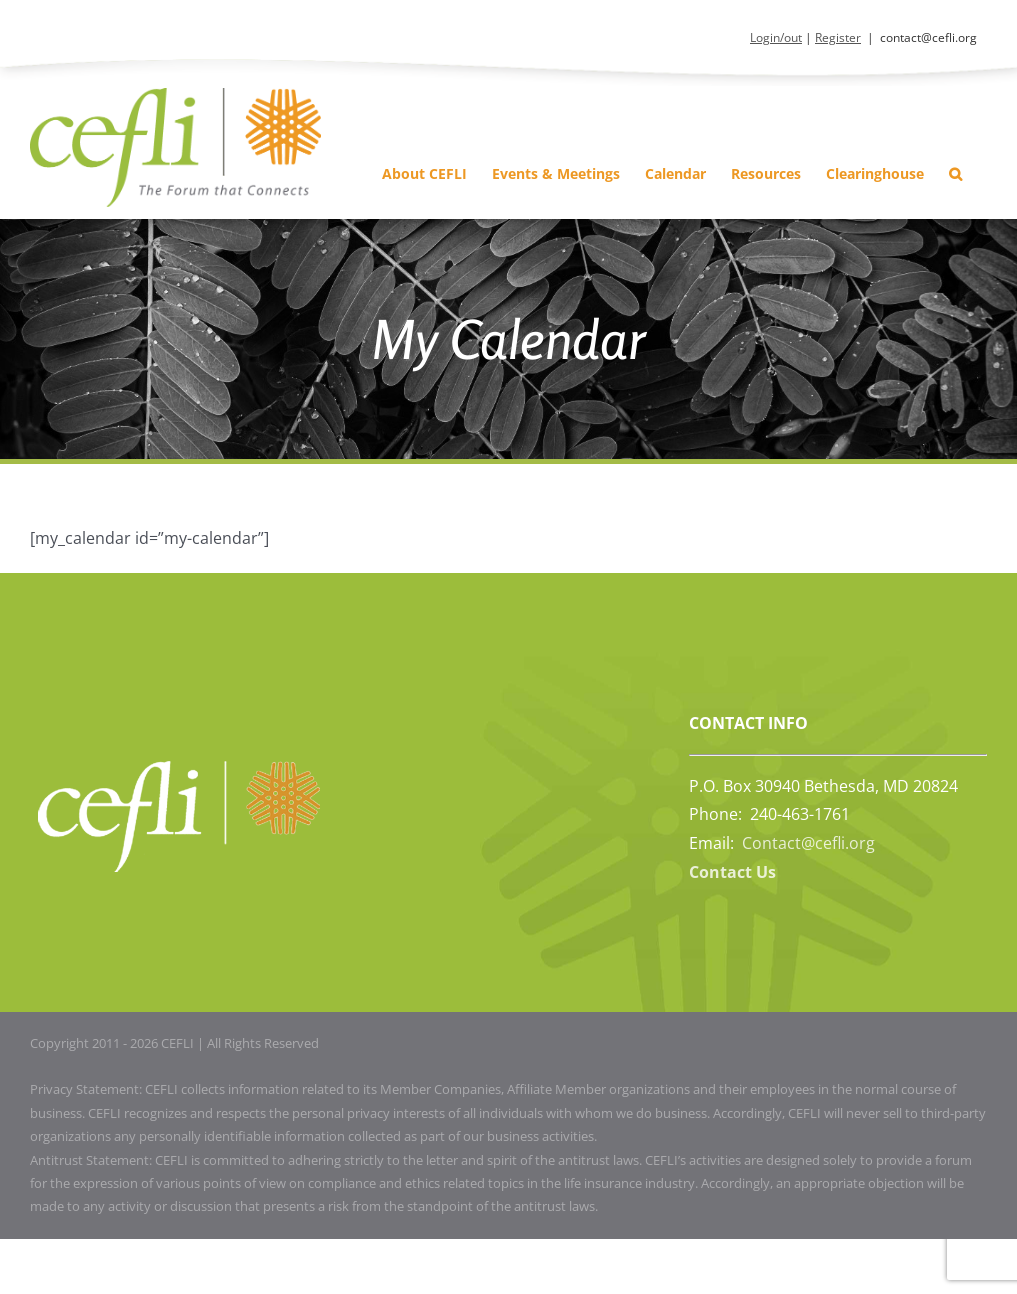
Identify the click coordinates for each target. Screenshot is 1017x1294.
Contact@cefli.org (808, 843)
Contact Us (732, 872)
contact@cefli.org (928, 37)
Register (838, 37)
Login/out (776, 37)
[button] (955, 173)
